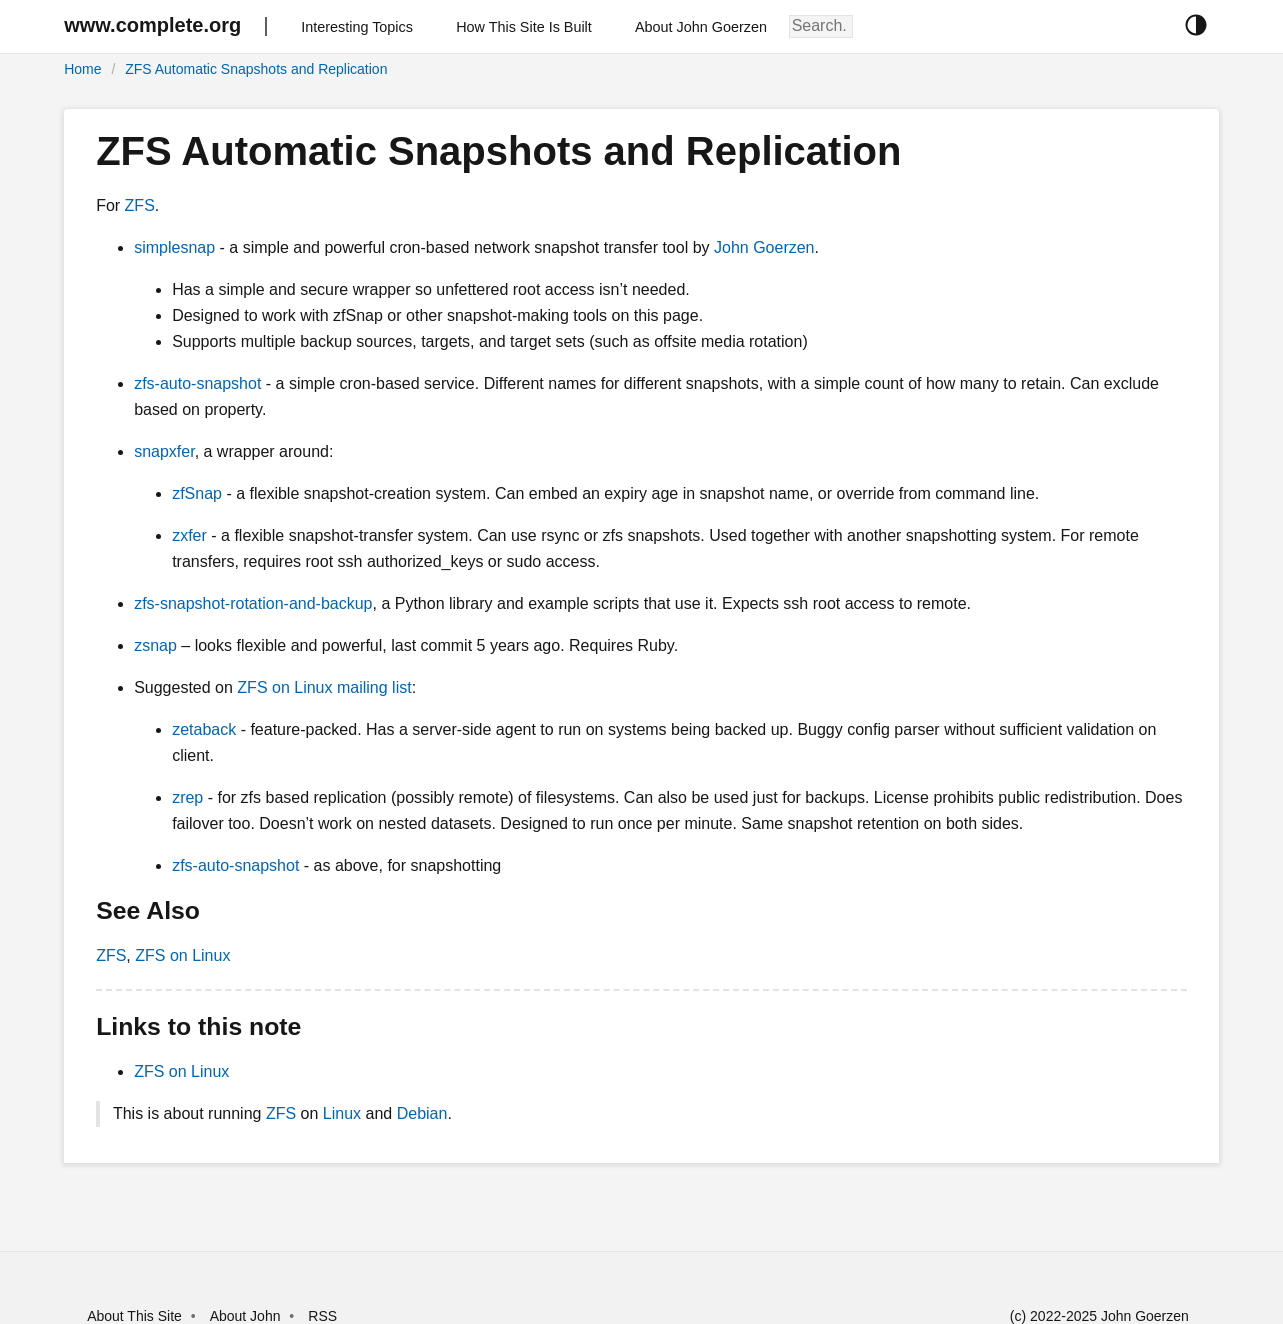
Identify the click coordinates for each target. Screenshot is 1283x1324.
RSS (322, 1316)
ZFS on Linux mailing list (324, 687)
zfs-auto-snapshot (197, 383)
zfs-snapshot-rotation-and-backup (253, 603)
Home (82, 69)
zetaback (204, 729)
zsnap (155, 645)
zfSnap (197, 493)
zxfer (189, 535)
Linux (342, 1113)
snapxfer (164, 451)
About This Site (134, 1316)
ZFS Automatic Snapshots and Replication (256, 69)
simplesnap (174, 247)
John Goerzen (764, 247)
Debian (422, 1113)
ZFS (140, 205)
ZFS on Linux (182, 955)
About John (245, 1316)
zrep (187, 797)
